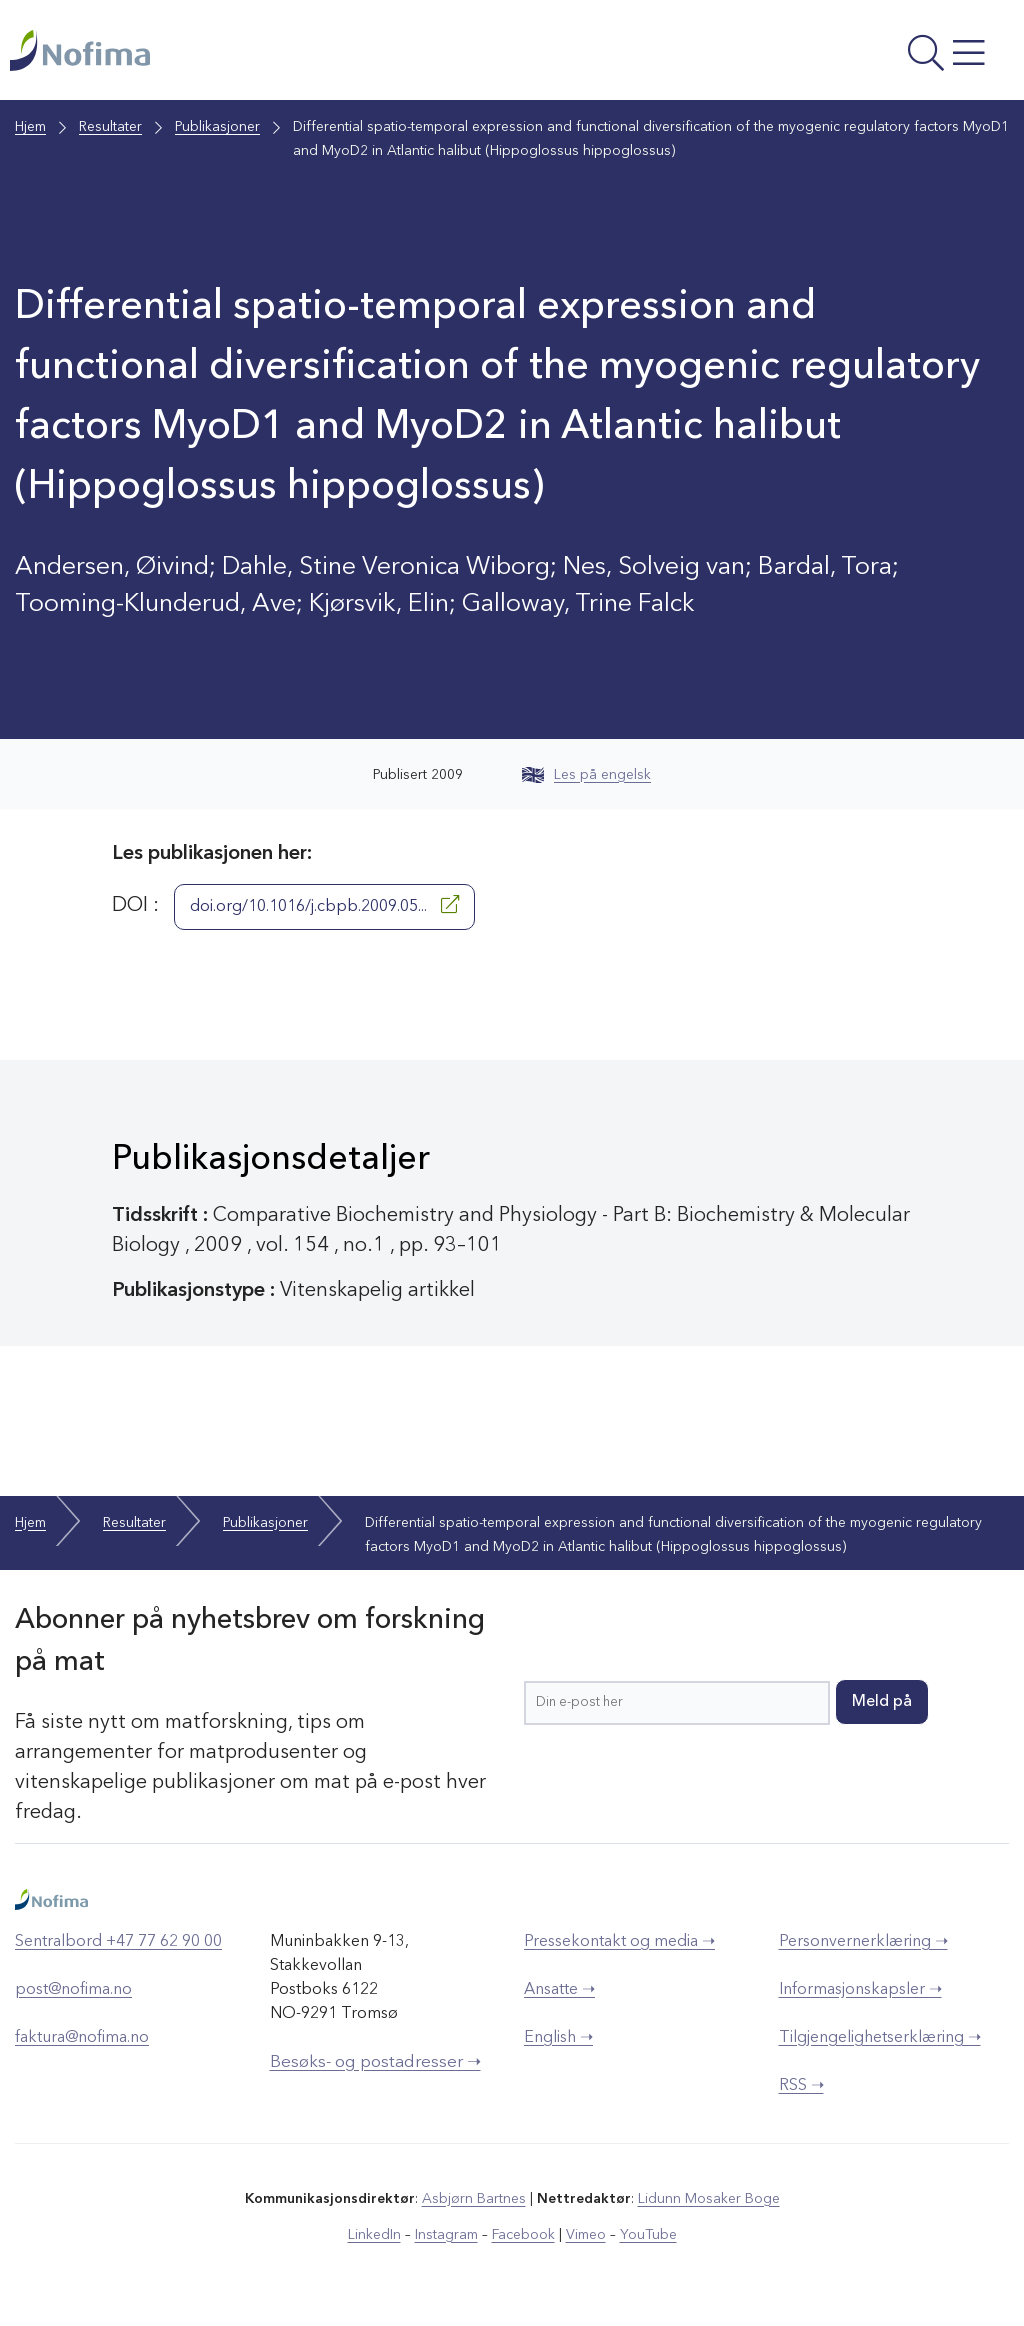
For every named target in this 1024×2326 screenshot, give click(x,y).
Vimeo (586, 2235)
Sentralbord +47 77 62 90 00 (118, 1942)
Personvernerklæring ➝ (863, 1942)
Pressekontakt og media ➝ (619, 1942)
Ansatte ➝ (559, 1990)
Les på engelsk (586, 775)
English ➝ (558, 2038)
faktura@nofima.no (82, 2038)
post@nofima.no (73, 1990)
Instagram (446, 2235)
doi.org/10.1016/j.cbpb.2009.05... (324, 905)
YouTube (648, 2235)
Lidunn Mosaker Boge (709, 2199)
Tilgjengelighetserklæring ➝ (880, 2038)
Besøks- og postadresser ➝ (375, 2062)
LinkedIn (374, 2235)
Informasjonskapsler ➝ (860, 1990)
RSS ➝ (801, 2086)
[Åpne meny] (826, 55)
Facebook (523, 2235)
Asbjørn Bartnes (474, 2199)
